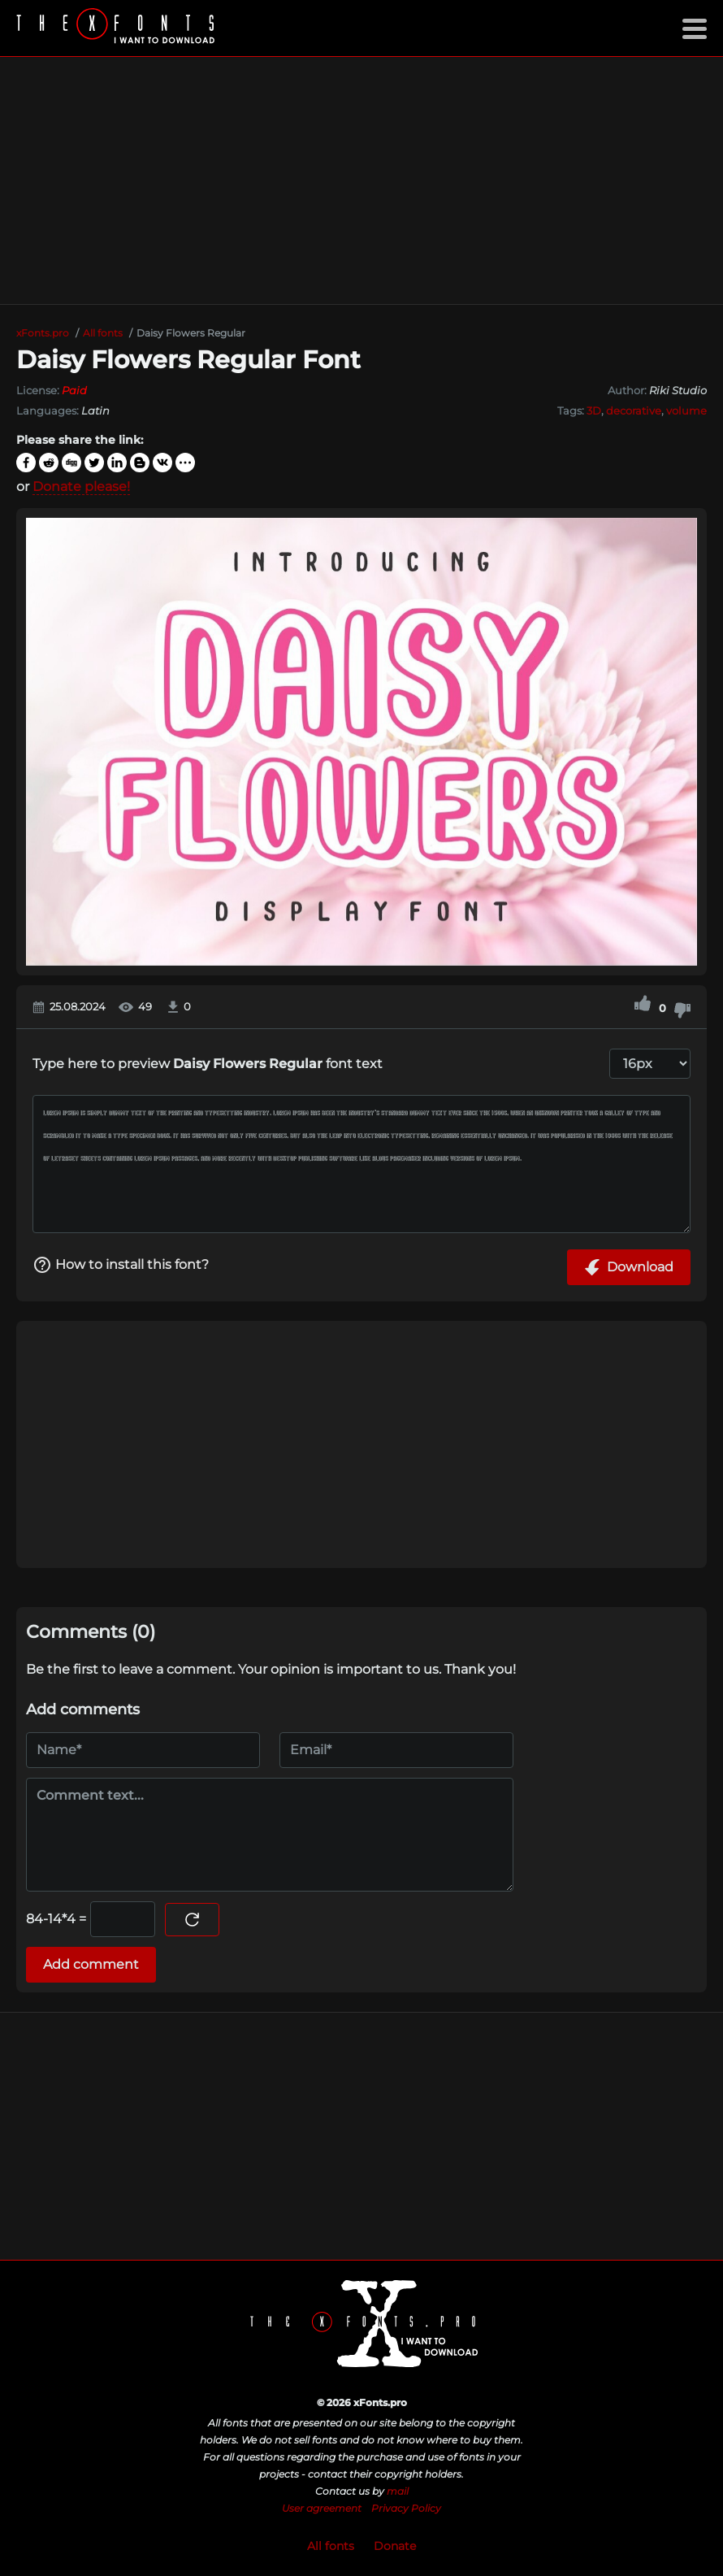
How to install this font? (120, 1265)
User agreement (322, 2508)
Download (628, 1267)
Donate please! (81, 486)
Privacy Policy (406, 2508)
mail (398, 2491)
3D (594, 410)
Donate (395, 2546)
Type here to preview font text (207, 1063)
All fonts (330, 2546)
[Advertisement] (361, 180)
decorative (633, 410)
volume (686, 410)
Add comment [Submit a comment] (91, 1964)
